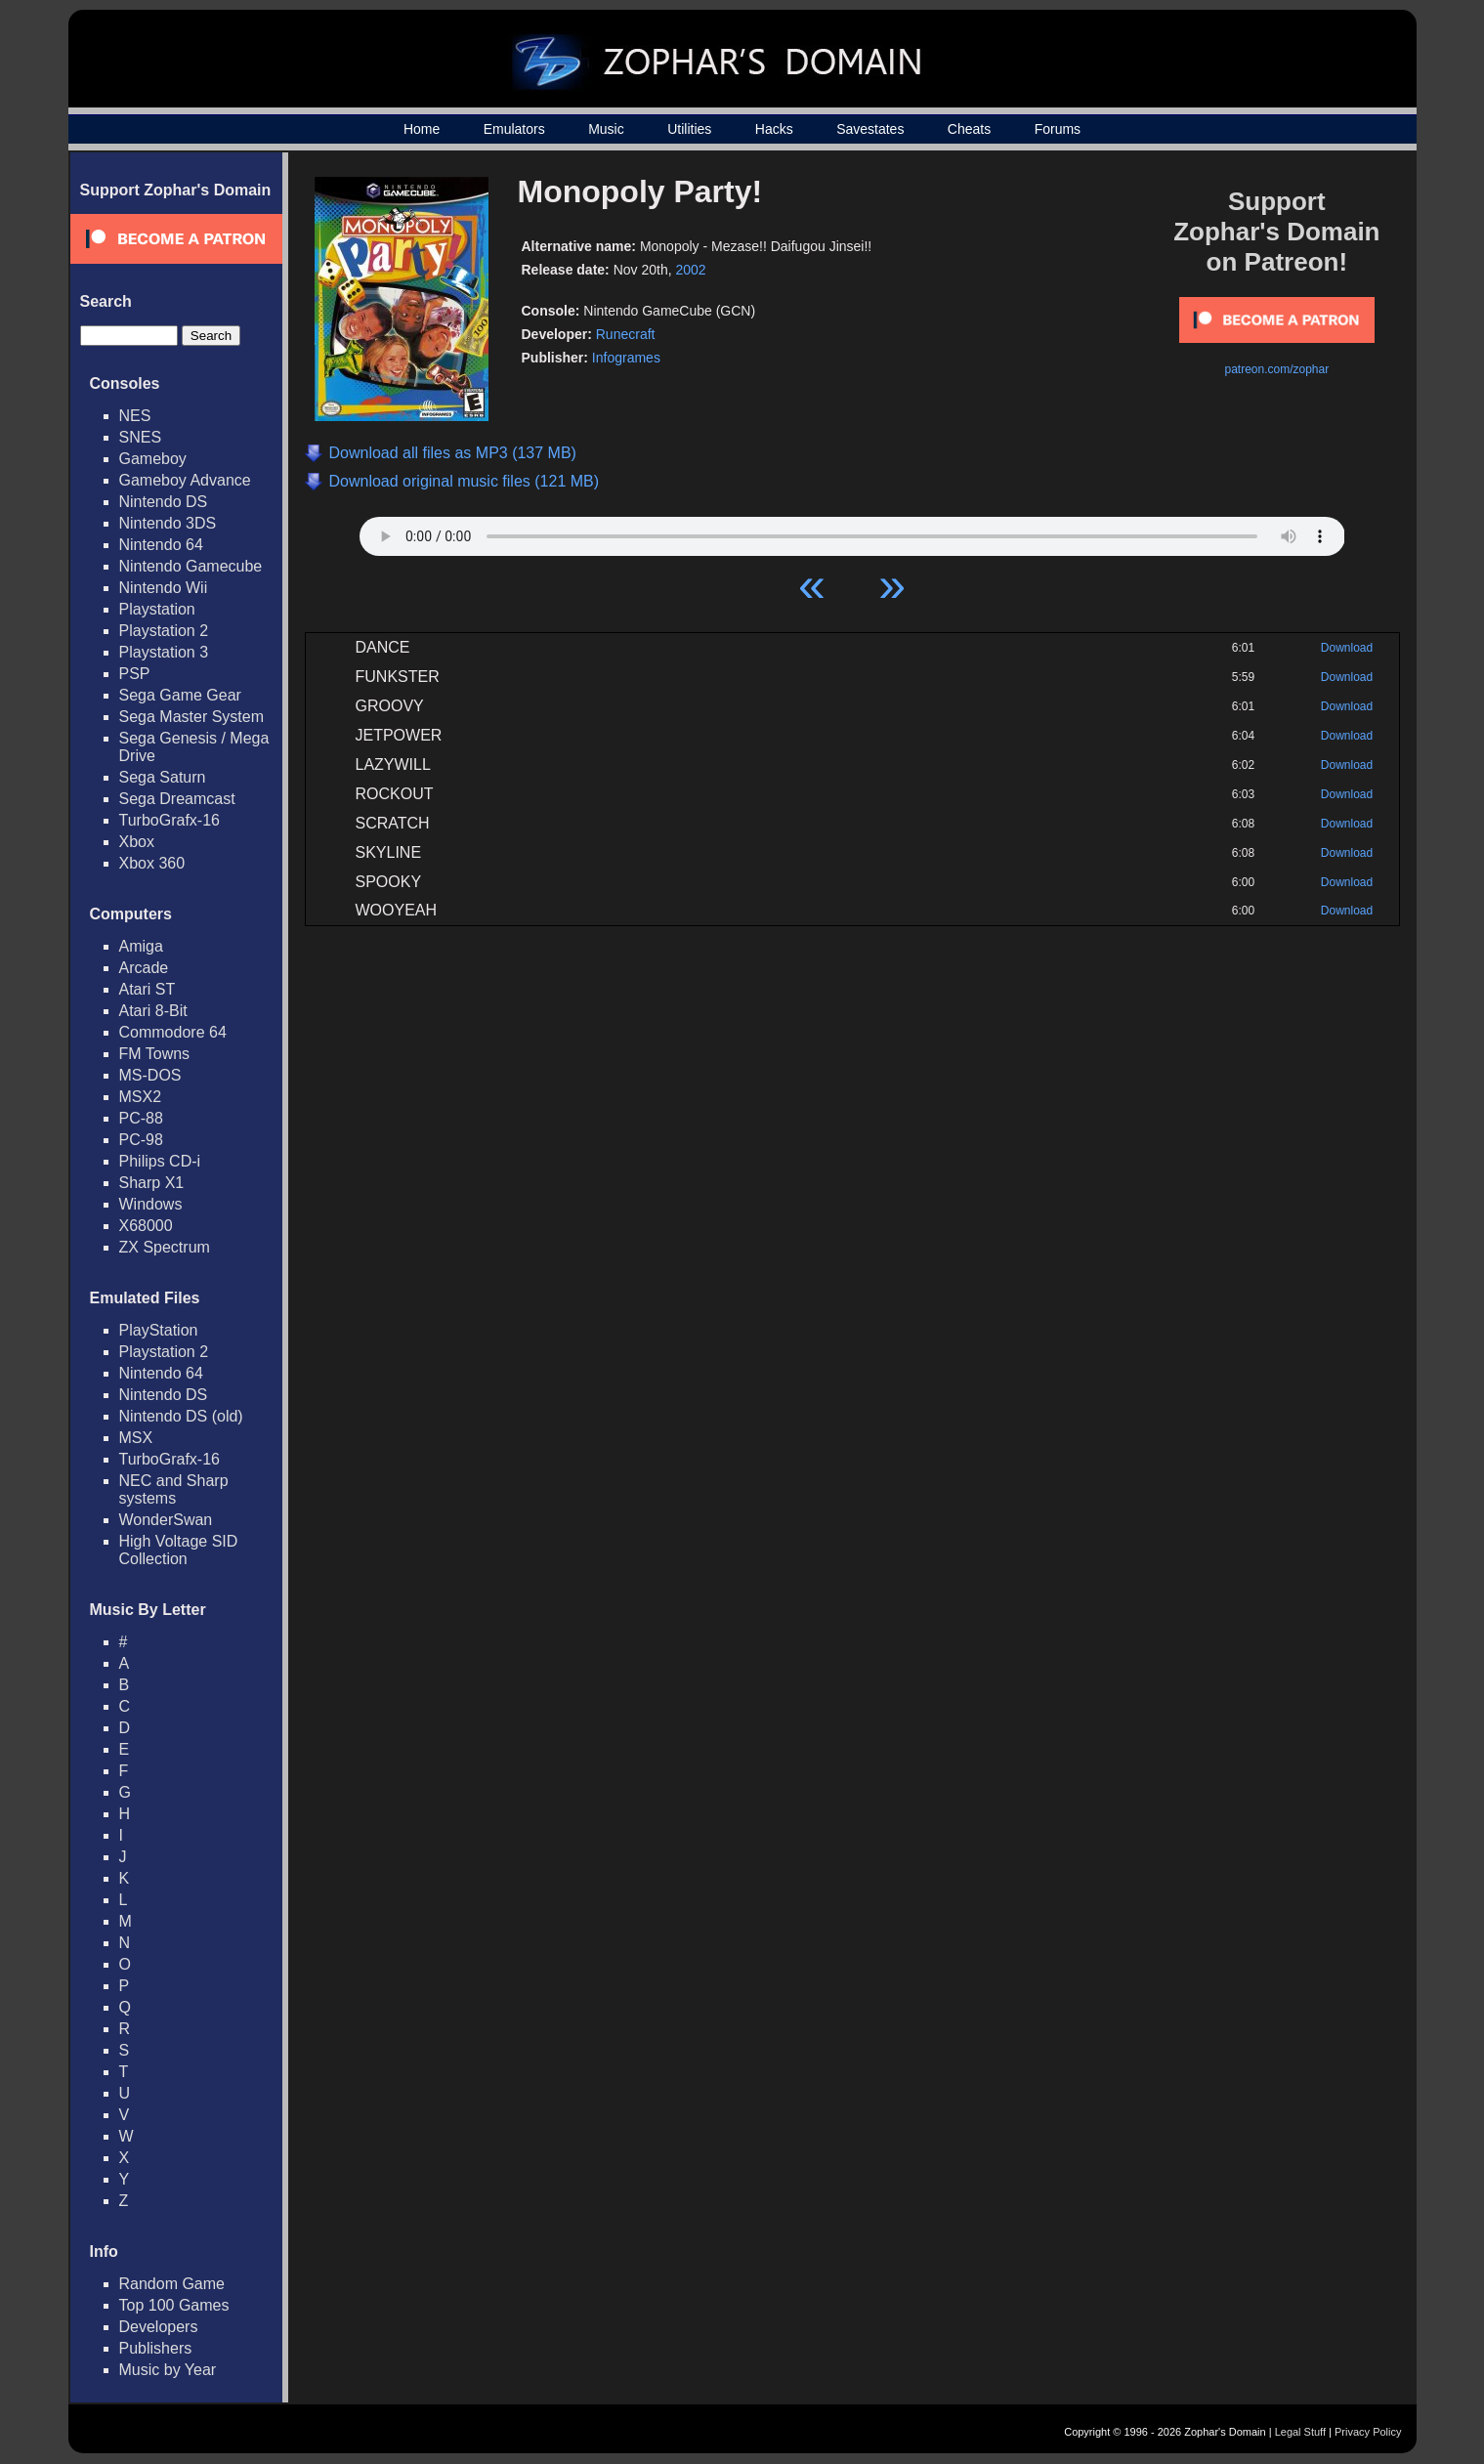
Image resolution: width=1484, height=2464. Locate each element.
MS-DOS (150, 1075)
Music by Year (168, 2369)
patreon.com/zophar (1276, 369)
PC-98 (141, 1139)
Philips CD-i (160, 1161)
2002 (691, 269)
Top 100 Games (174, 2305)
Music (606, 129)
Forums (1058, 129)
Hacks (774, 129)
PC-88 (141, 1118)
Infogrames (626, 357)
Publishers (155, 2348)
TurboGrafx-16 (169, 820)
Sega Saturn (162, 777)
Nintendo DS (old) (181, 1416)
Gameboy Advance (185, 480)
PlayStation (158, 1330)
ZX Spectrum (164, 1247)
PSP (134, 673)
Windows (151, 1204)
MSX (136, 1437)
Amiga (141, 946)
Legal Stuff (1300, 2432)
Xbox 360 (152, 863)
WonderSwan (166, 1519)
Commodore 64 (173, 1032)
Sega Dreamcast (177, 798)
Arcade (144, 967)
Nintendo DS (163, 501)
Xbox (136, 841)
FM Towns (155, 1053)
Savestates (870, 129)
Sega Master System (192, 716)
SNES (140, 437)
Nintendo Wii (163, 587)
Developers (158, 2326)
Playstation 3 (164, 652)
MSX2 (140, 1096)
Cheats (969, 129)
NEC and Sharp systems (174, 1489)
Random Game (172, 2283)
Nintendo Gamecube (191, 566)
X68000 (146, 1225)
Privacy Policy (1368, 2432)
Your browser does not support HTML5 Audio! (852, 531)
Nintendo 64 (161, 544)
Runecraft (626, 334)
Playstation (157, 609)
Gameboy (153, 458)
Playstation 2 (164, 630)
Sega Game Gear (180, 695)
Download (1347, 648)
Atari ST (147, 989)
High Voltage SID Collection (178, 1550)
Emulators (514, 129)
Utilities (689, 129)
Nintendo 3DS (168, 523)
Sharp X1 (152, 1182)
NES (135, 415)
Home (421, 129)
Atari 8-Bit (153, 1010)
